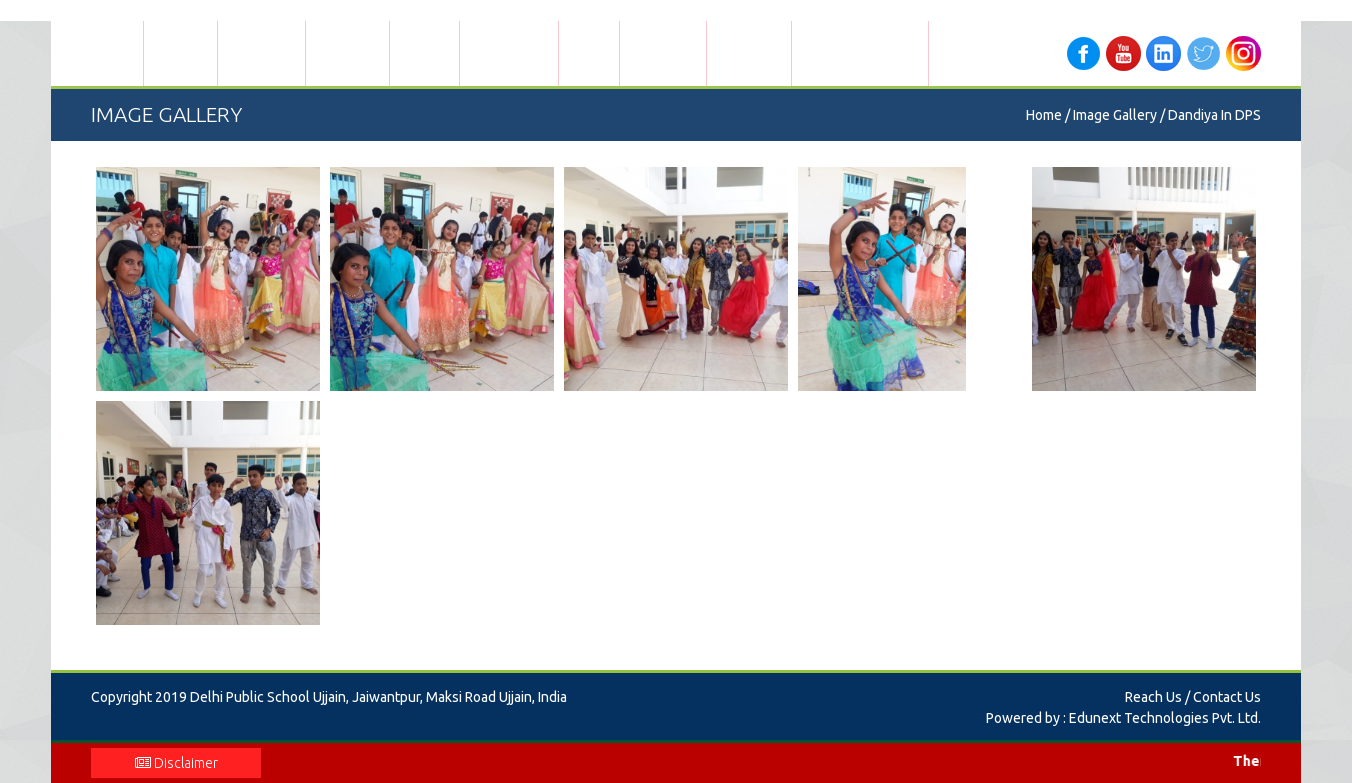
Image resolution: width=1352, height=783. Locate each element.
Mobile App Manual (860, 53)
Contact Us (749, 53)
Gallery (589, 53)
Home (117, 53)
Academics (347, 53)
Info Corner (663, 53)
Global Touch (509, 53)
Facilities (424, 53)
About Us (180, 53)
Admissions (261, 53)
